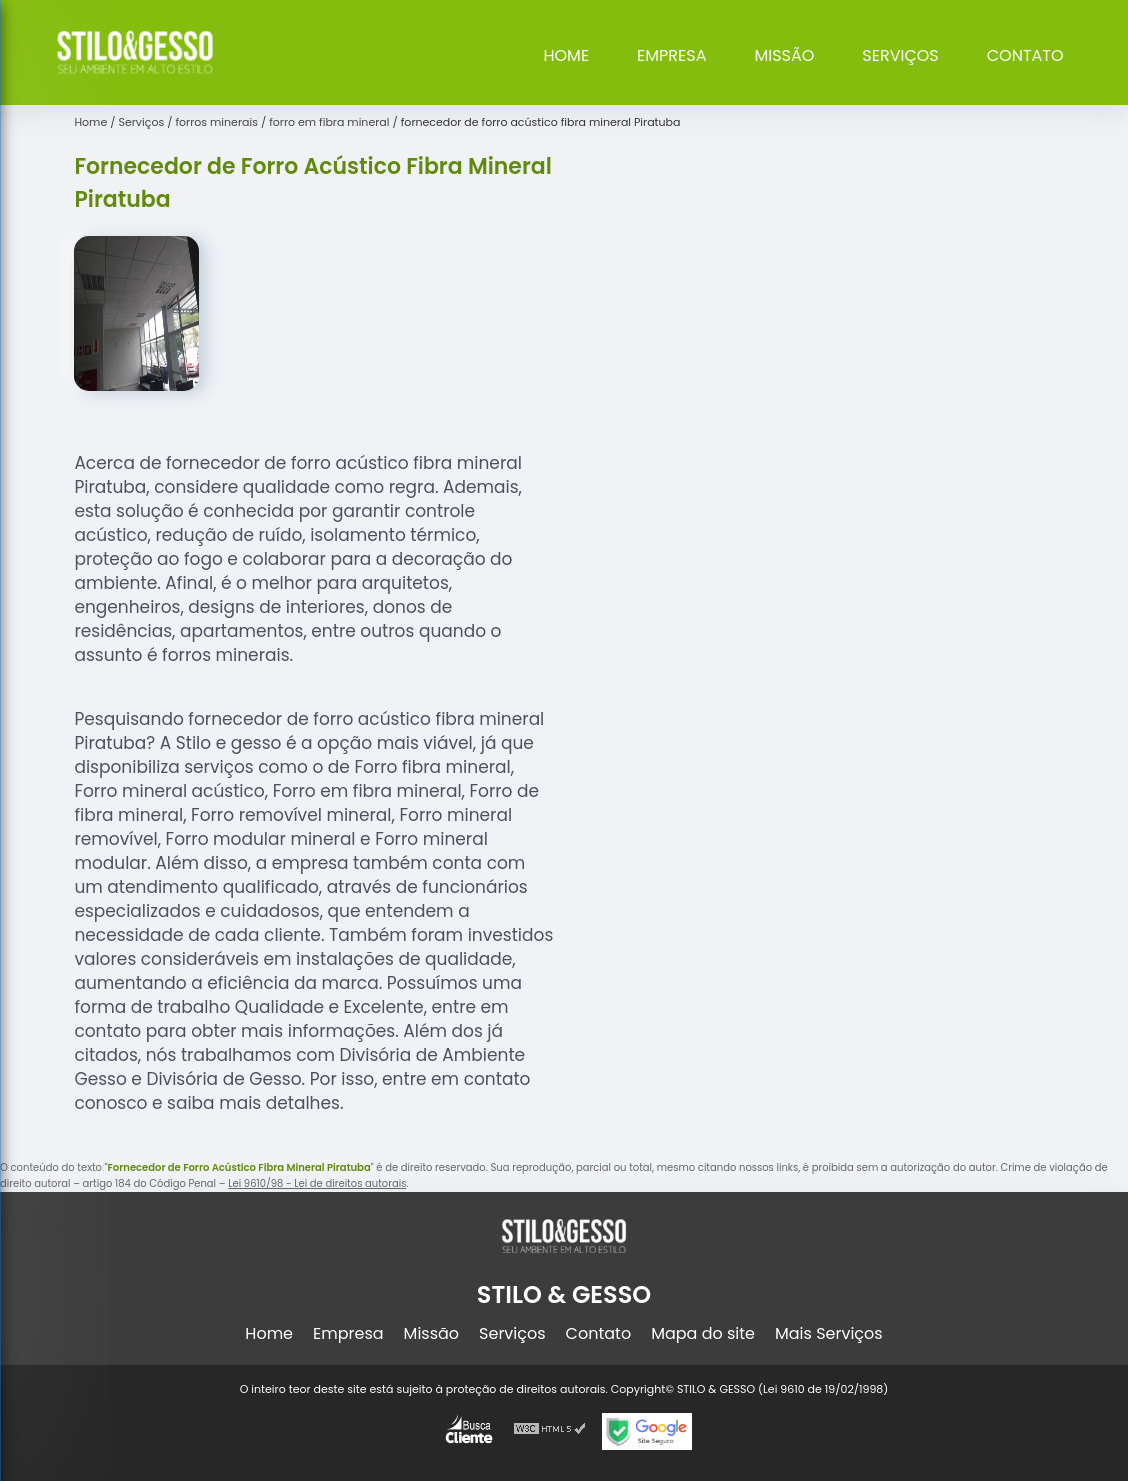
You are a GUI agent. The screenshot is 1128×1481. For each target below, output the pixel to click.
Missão (784, 55)
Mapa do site (703, 1333)
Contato (1025, 55)
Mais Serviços (829, 1333)
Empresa (671, 55)
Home (566, 55)
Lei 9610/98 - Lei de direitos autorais (317, 1183)
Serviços (900, 55)
